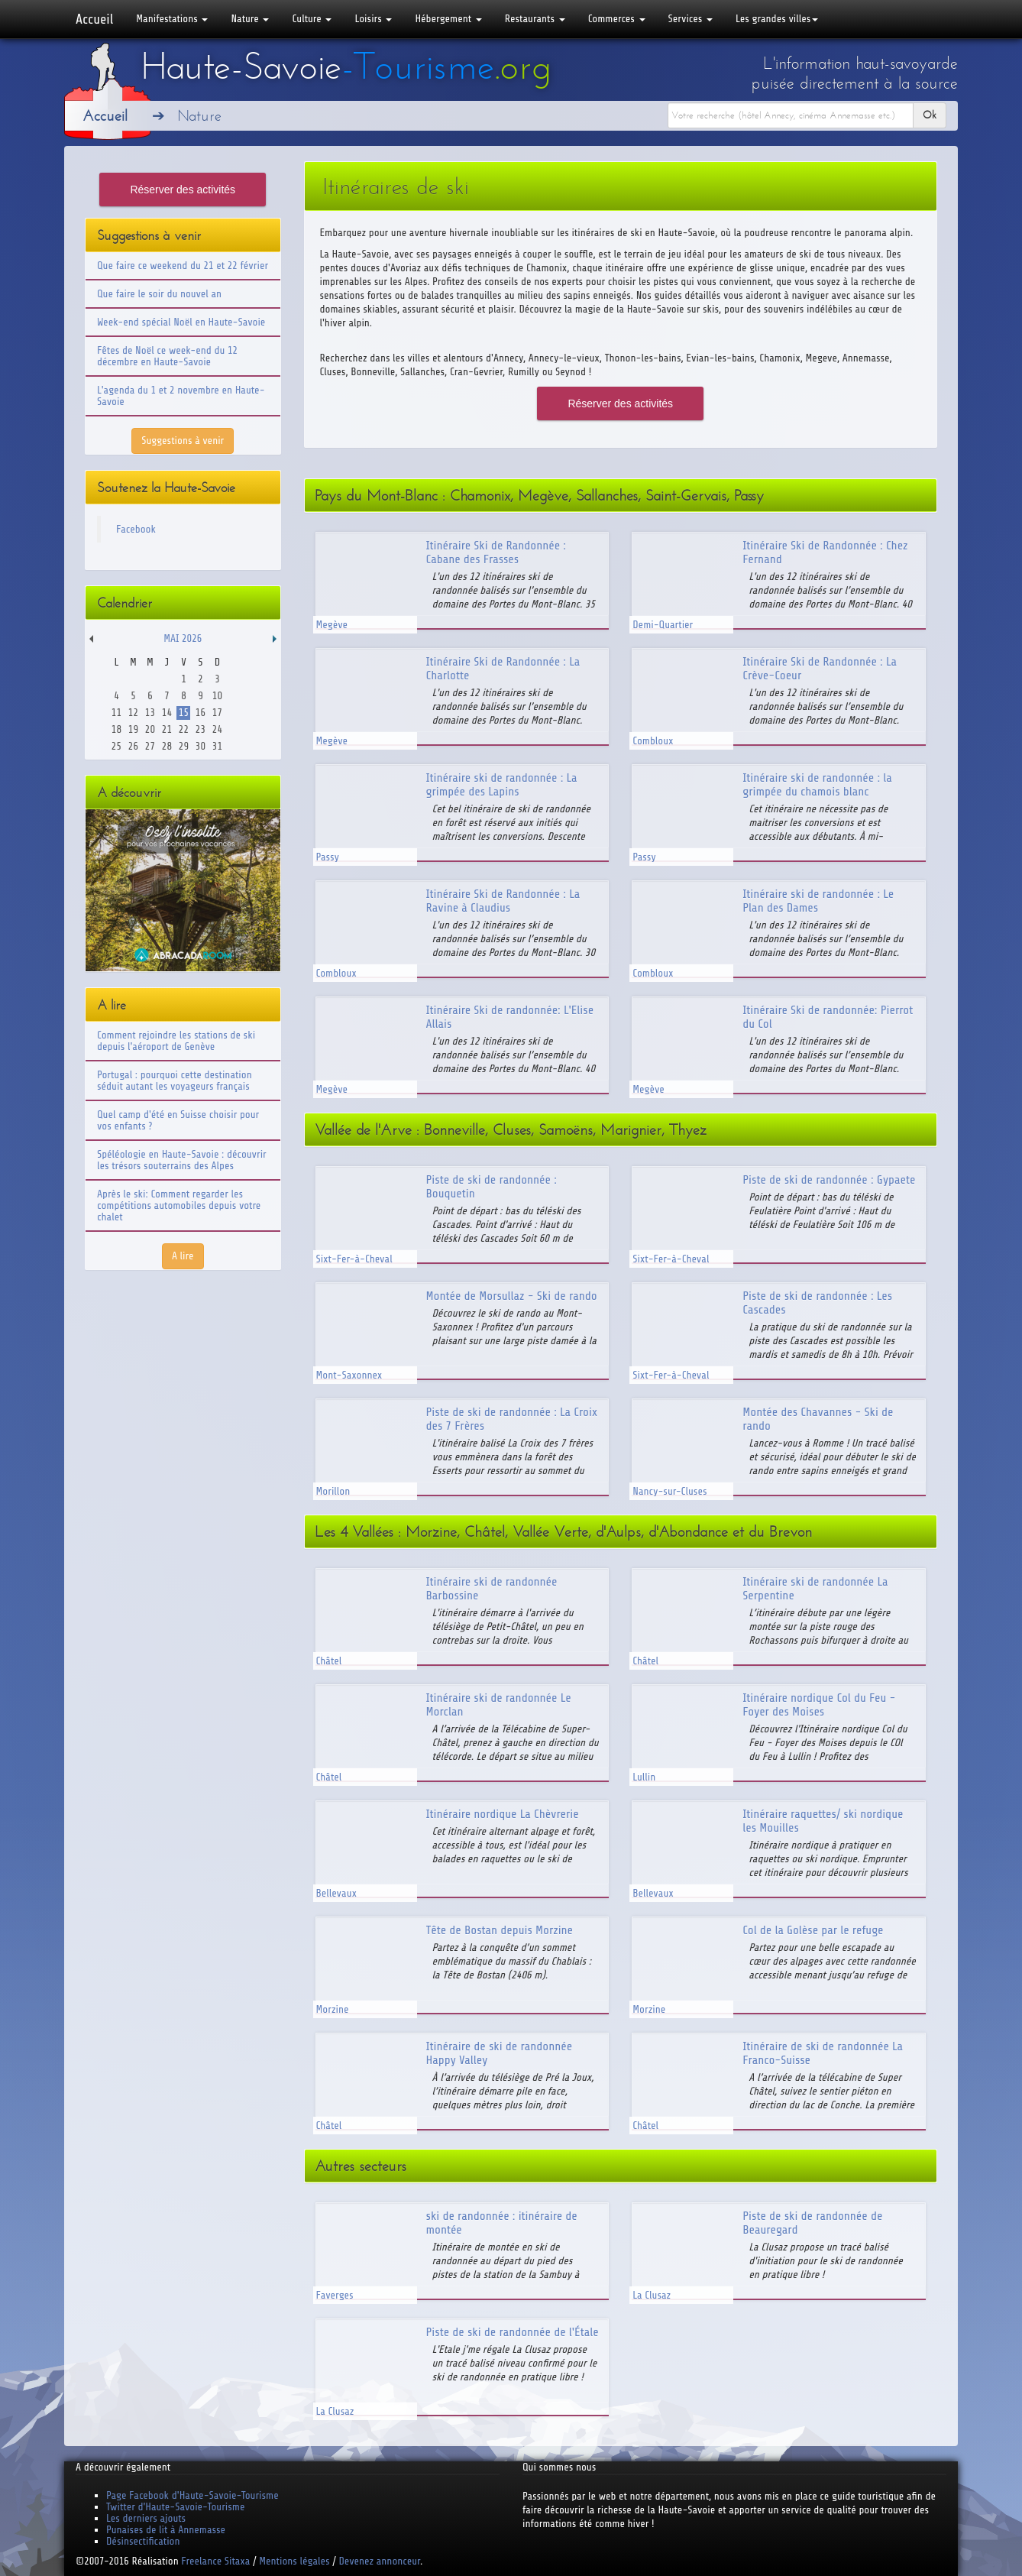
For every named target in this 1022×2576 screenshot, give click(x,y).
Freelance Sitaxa (215, 2561)
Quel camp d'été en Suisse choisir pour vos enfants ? (178, 1120)
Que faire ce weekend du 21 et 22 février (182, 265)
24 (217, 729)
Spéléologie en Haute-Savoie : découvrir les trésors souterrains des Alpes (182, 1160)
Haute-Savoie (346, 66)
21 (167, 729)
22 (184, 729)
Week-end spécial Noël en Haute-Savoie (181, 322)
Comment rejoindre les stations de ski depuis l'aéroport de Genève (176, 1040)
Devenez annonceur (380, 2561)
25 (116, 746)
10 (217, 696)
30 (200, 746)
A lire (183, 1256)
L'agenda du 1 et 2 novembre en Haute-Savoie (181, 395)
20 (150, 729)
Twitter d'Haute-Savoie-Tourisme (175, 2507)
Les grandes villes (777, 18)
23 (200, 729)
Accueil (94, 19)
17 (217, 712)
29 (184, 746)
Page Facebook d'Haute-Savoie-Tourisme (192, 2495)
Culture (312, 18)
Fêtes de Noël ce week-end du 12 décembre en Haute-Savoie (167, 356)
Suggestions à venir (182, 440)
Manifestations (172, 18)
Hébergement (448, 18)
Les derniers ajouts (146, 2518)
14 (167, 712)
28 (167, 746)
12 (133, 712)
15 (184, 712)
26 (133, 746)
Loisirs (373, 18)
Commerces (616, 18)
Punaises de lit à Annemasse (165, 2529)
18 (116, 729)
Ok (929, 115)
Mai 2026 (182, 638)
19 (133, 729)
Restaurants (535, 18)
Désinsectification (142, 2541)
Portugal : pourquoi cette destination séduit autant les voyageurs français (174, 1080)
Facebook (136, 529)
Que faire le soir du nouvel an (159, 294)
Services (690, 18)
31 (217, 746)
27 (150, 746)
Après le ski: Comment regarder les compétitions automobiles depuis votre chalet (178, 1205)
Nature (250, 18)
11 (116, 712)
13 (150, 712)
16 (200, 712)
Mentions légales (294, 2561)
